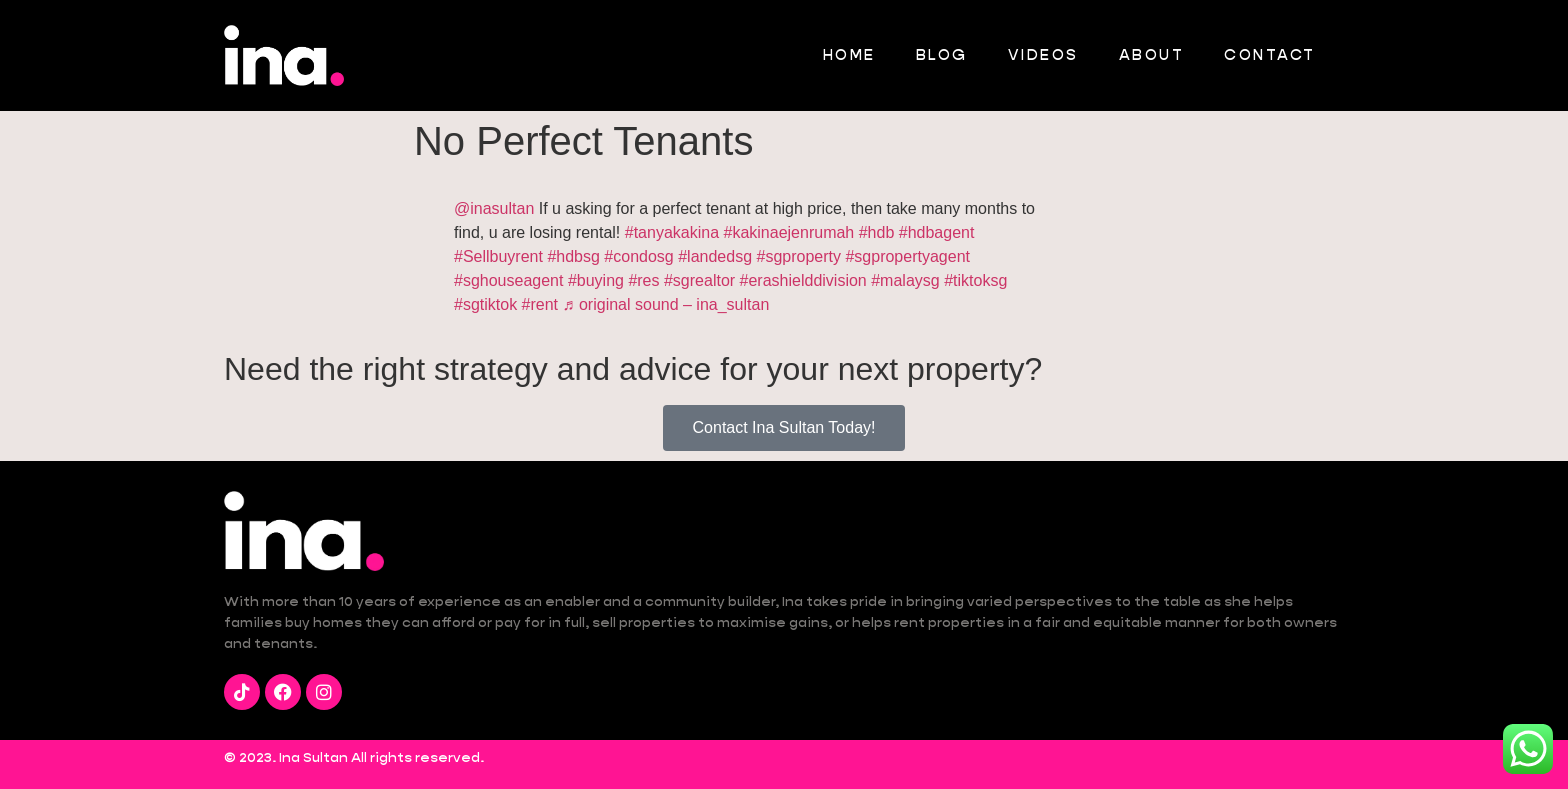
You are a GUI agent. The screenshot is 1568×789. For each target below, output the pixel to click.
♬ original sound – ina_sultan (666, 304)
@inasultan (494, 208)
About (1152, 54)
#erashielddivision (803, 280)
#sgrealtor (699, 280)
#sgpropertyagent (907, 256)
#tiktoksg (975, 280)
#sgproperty (798, 256)
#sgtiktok (485, 304)
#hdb (877, 232)
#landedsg (715, 256)
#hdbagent (937, 232)
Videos (1043, 54)
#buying (596, 280)
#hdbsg (573, 256)
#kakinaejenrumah (789, 232)
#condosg (638, 256)
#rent (540, 304)
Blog (942, 54)
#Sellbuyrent (498, 256)
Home (849, 54)
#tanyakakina (672, 232)
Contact (1270, 54)
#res (643, 280)
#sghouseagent (508, 280)
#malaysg (905, 280)
